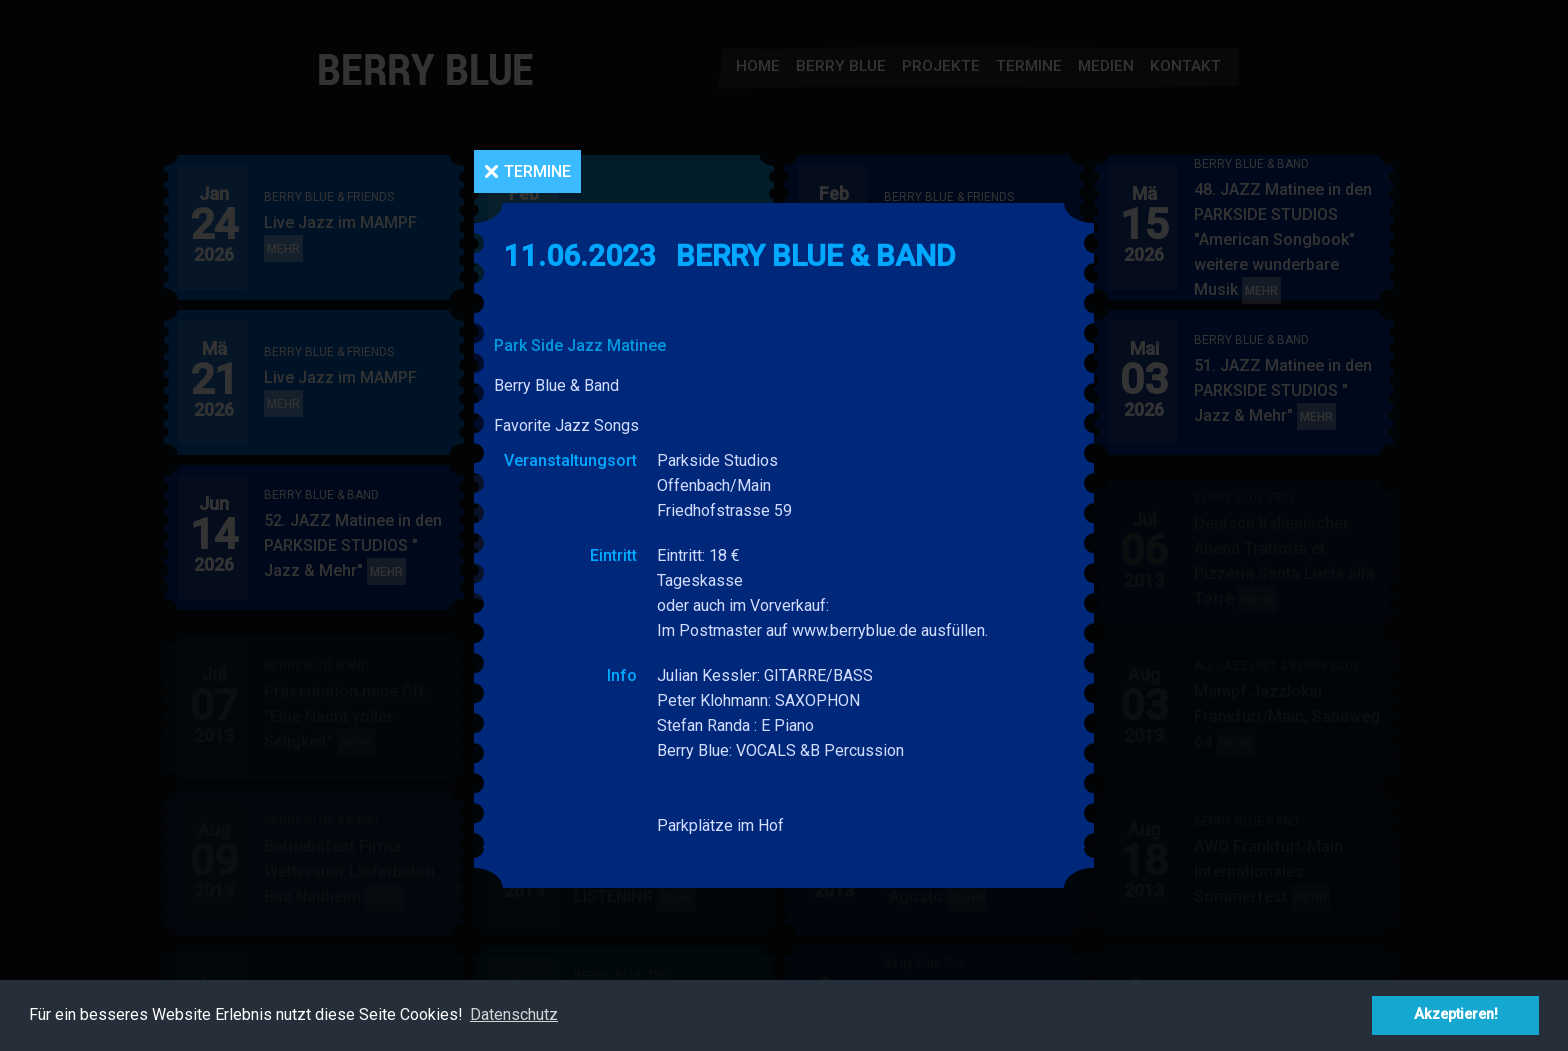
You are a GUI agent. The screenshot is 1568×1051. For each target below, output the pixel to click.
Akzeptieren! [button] (1456, 1014)
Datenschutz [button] (514, 1014)
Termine (537, 171)
